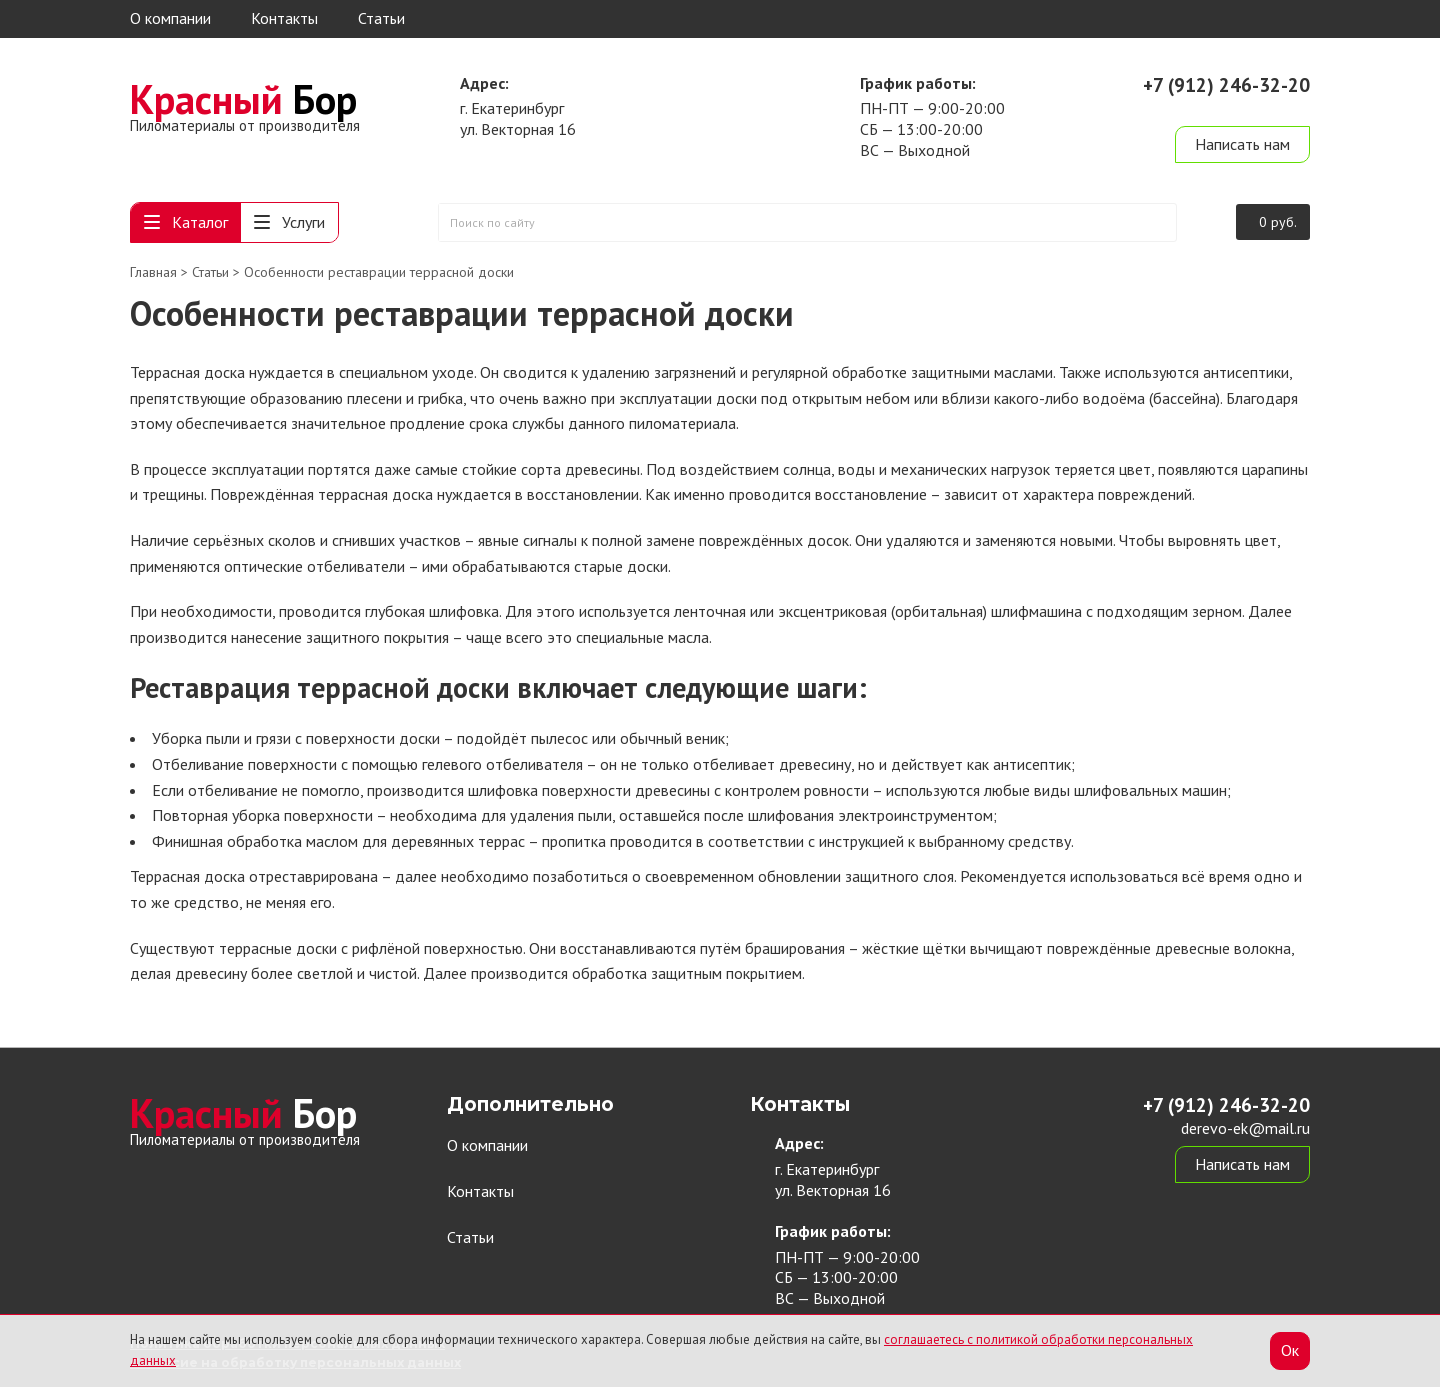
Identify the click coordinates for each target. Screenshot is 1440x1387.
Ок (1290, 1350)
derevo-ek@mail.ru (1245, 108)
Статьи (381, 18)
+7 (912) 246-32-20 (1226, 85)
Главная (153, 272)
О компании (170, 18)
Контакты (284, 18)
